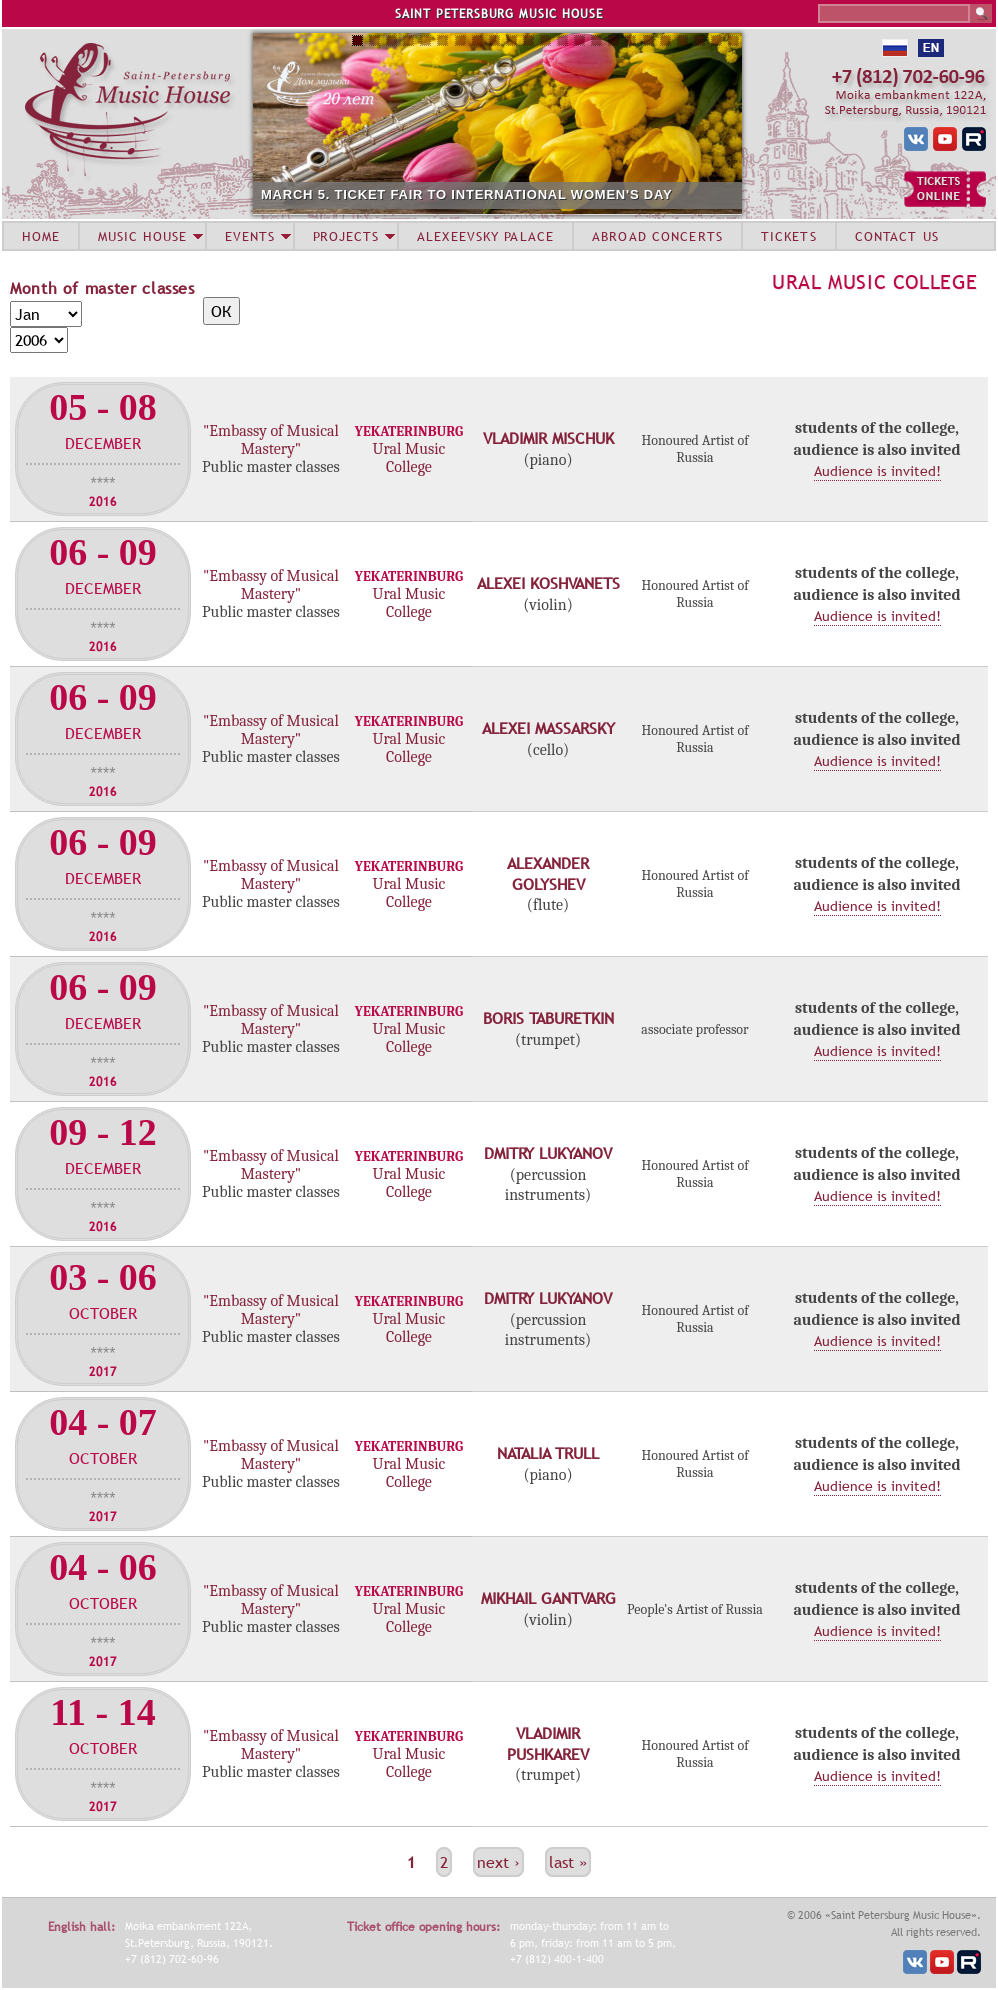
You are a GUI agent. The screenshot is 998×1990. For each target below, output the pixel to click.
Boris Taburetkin (548, 1018)
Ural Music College (875, 282)
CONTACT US (897, 236)
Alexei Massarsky (548, 728)
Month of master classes (102, 288)
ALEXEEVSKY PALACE (485, 236)
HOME (41, 236)
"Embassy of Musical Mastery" (271, 440)
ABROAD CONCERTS (657, 236)
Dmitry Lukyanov (548, 1153)
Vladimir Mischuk (548, 438)
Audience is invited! (877, 471)
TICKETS (789, 236)
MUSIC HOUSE (142, 236)
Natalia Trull (548, 1453)
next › (498, 1862)
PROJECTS (346, 236)
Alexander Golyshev (548, 873)
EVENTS (250, 236)
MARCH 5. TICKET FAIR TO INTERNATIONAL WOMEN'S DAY (466, 194)
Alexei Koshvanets (548, 583)
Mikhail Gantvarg (548, 1598)
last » (568, 1862)
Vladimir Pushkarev (548, 1743)
